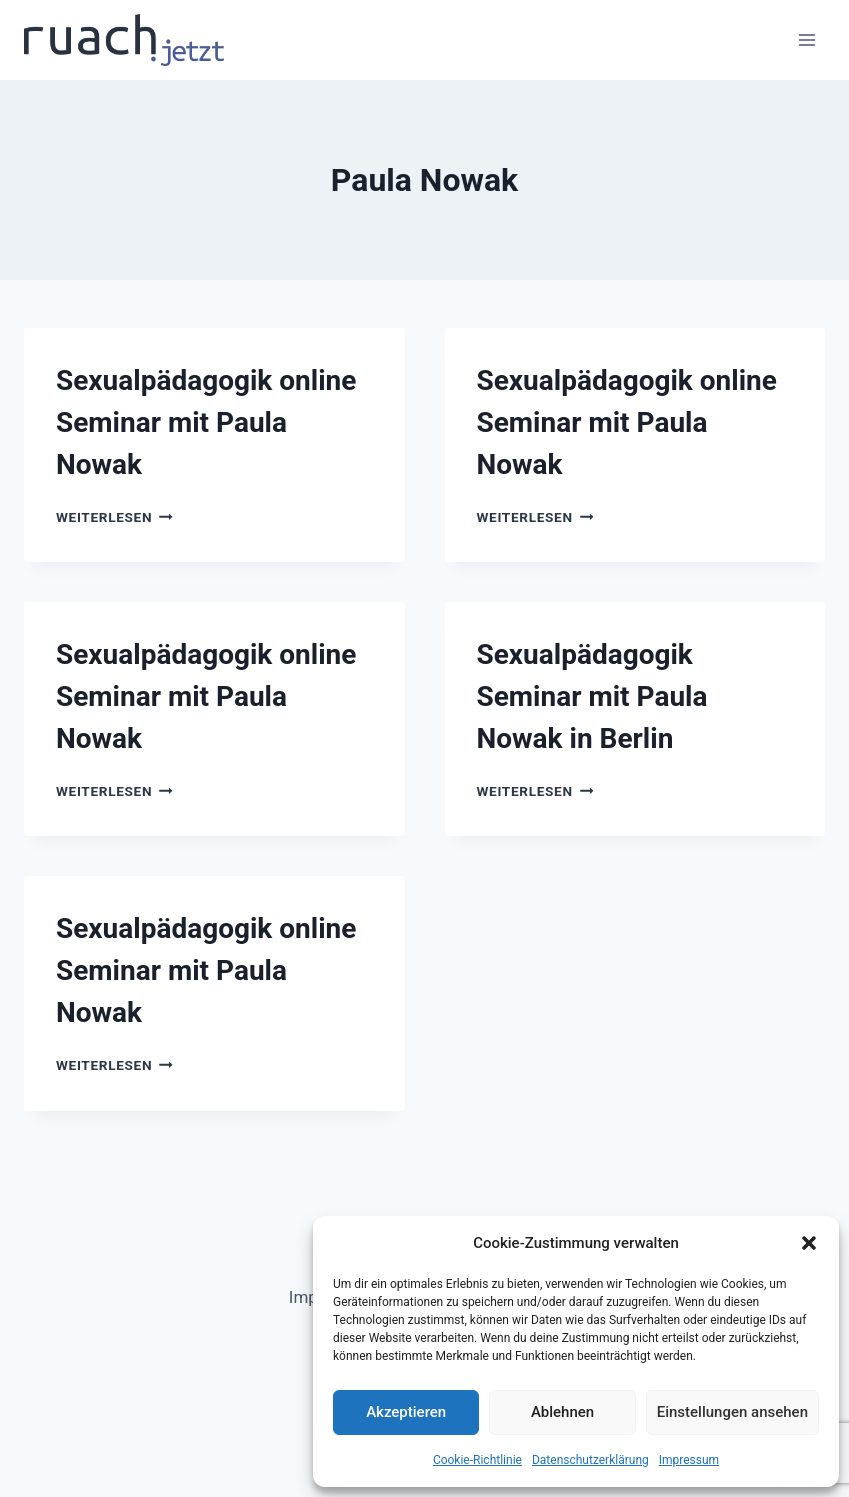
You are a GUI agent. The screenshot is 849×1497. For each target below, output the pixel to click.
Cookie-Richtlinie (477, 1460)
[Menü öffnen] (806, 39)
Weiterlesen (114, 517)
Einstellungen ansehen (732, 1412)
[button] (809, 1243)
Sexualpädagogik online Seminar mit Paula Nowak (206, 422)
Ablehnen (562, 1412)
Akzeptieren (406, 1412)
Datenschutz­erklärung (590, 1460)
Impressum (689, 1460)
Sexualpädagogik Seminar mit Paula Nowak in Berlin (592, 696)
